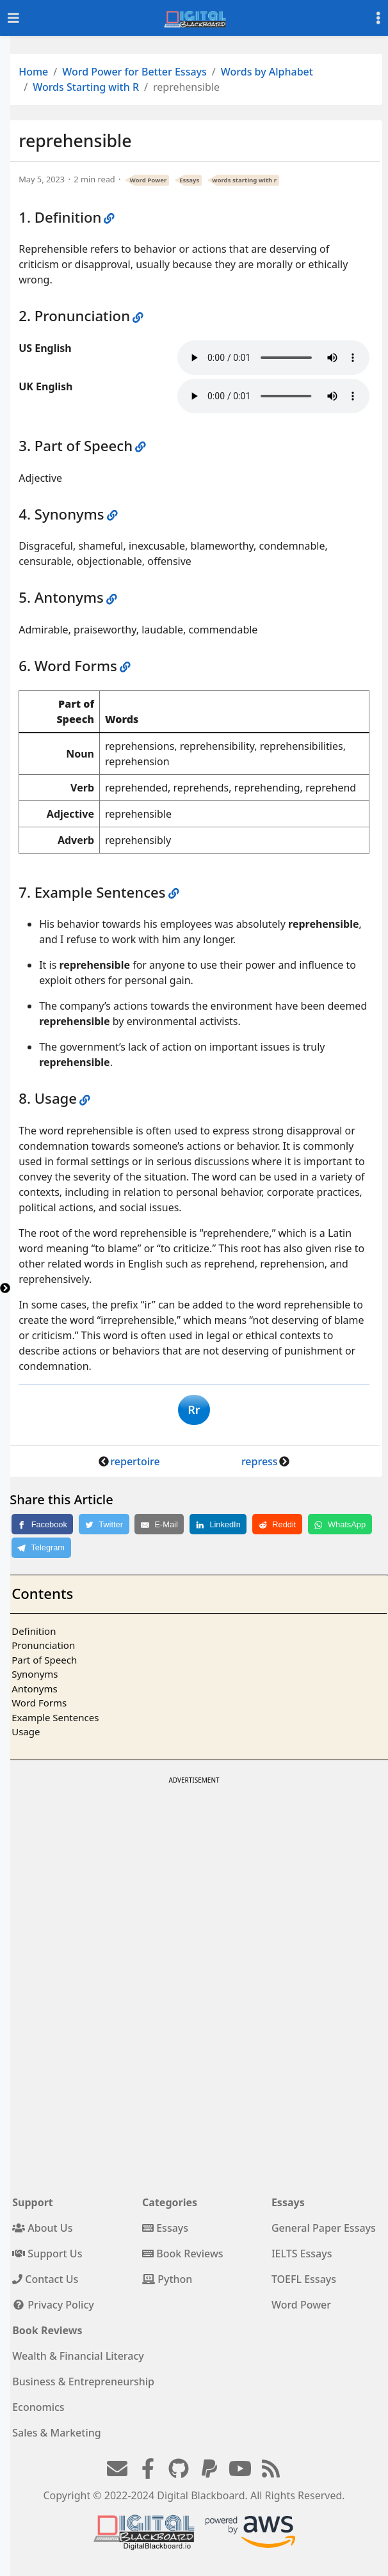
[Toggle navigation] (13, 18)
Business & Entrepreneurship (83, 2381)
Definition (34, 1631)
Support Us (47, 2253)
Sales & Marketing (56, 2433)
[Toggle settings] (378, 18)
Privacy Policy (53, 2305)
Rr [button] (194, 1409)
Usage (26, 1731)
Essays (189, 180)
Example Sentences (55, 1717)
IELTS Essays (301, 2253)
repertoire (134, 1461)
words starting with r (244, 180)
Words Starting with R (86, 87)
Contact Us (45, 2279)
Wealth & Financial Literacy (78, 2356)
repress (259, 1461)
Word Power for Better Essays (134, 72)
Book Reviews (182, 2253)
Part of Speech (44, 1659)
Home (33, 72)
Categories (169, 2202)
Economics (38, 2407)
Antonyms (34, 1688)
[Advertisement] (193, 1877)
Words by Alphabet (267, 72)
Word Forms (39, 1702)
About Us (42, 2228)
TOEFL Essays (303, 2279)
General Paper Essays (323, 2228)
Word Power (148, 180)
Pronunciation (43, 1645)
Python (167, 2279)
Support (32, 2202)
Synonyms (35, 1673)
